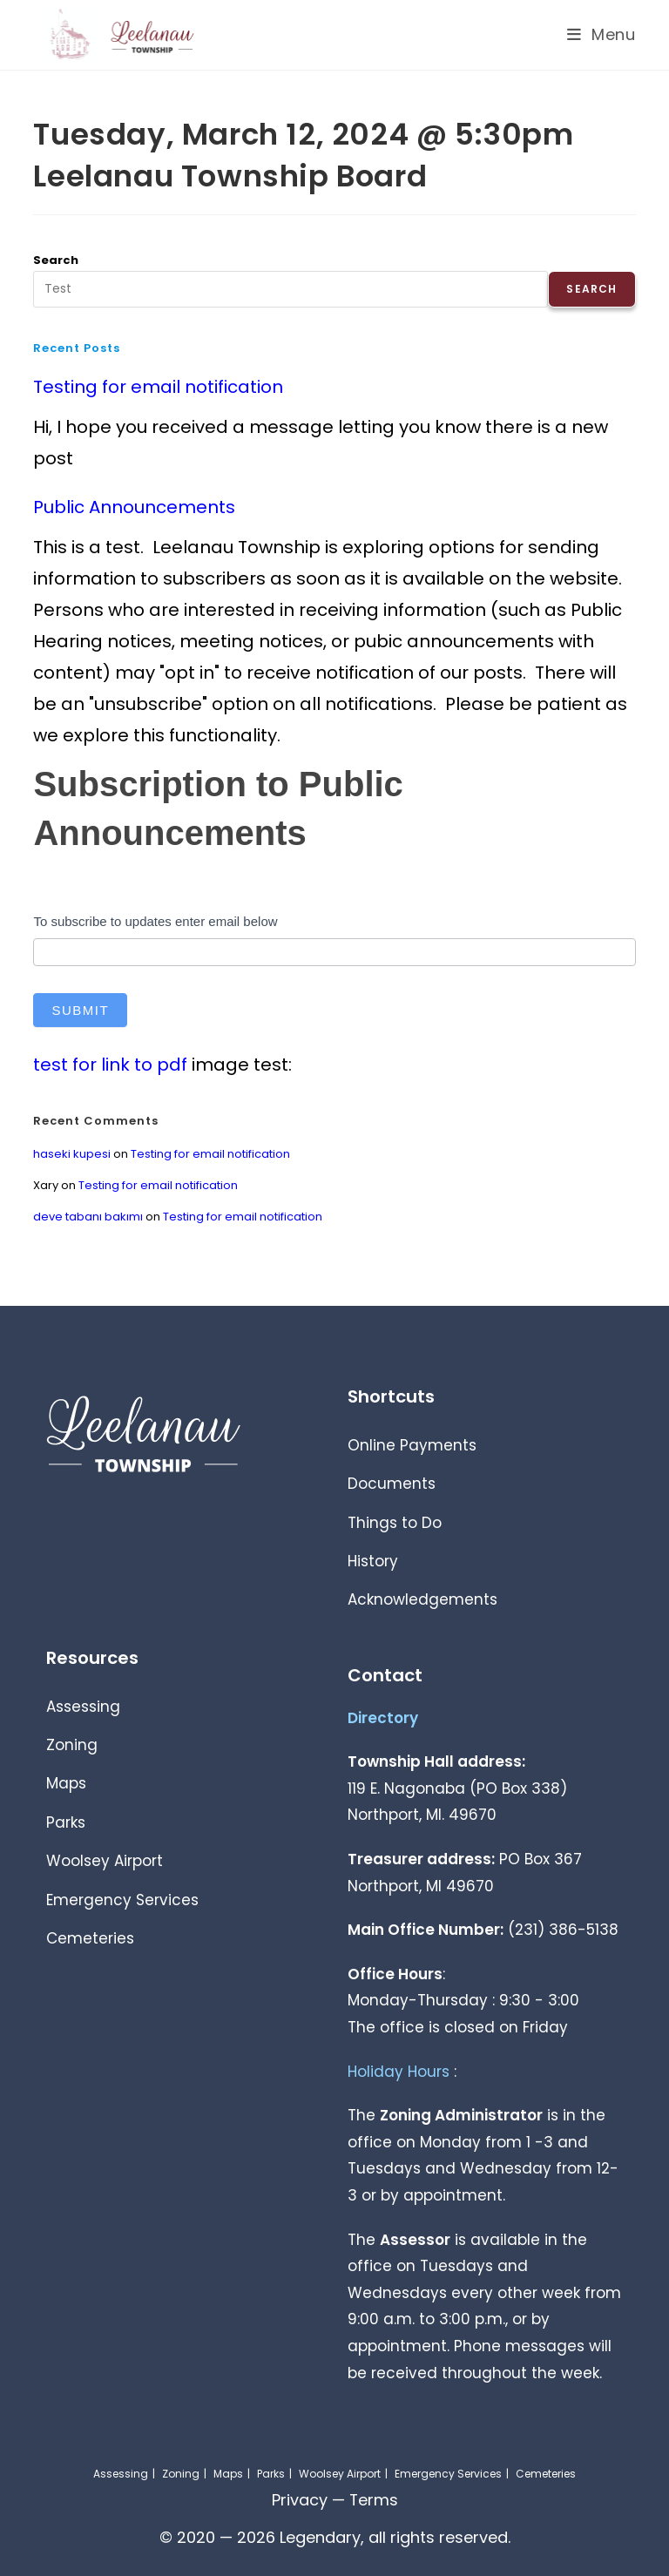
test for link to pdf (110, 1064)
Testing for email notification (158, 387)
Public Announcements (134, 507)
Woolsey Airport (104, 1860)
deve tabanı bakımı (88, 1216)
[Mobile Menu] (601, 34)
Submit (80, 1010)
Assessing (83, 1706)
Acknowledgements (422, 1599)
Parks (65, 1822)
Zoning (72, 1744)
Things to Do (395, 1522)
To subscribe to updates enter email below (155, 921)
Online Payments (412, 1445)
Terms (373, 2500)
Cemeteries (90, 1938)
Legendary (320, 2537)
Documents (392, 1483)
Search (55, 260)
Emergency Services (122, 1900)
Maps (66, 1783)
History (373, 1561)
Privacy (299, 2500)
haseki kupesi (72, 1154)
